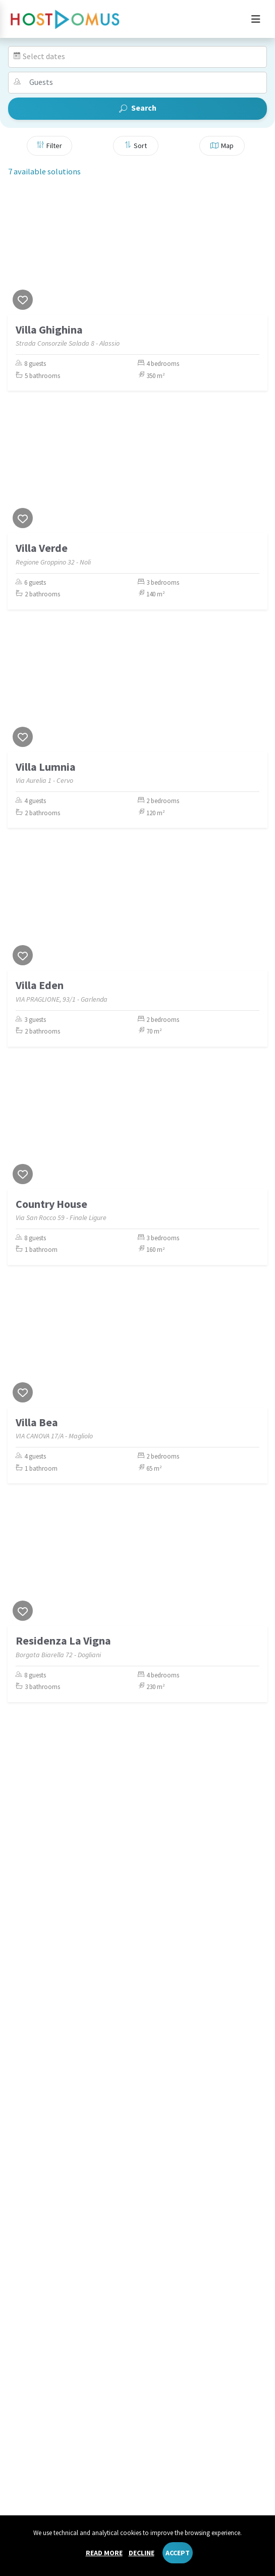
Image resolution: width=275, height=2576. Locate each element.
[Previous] (18, 252)
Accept (178, 2552)
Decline (141, 2552)
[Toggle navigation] (256, 19)
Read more (104, 2552)
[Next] (257, 252)
